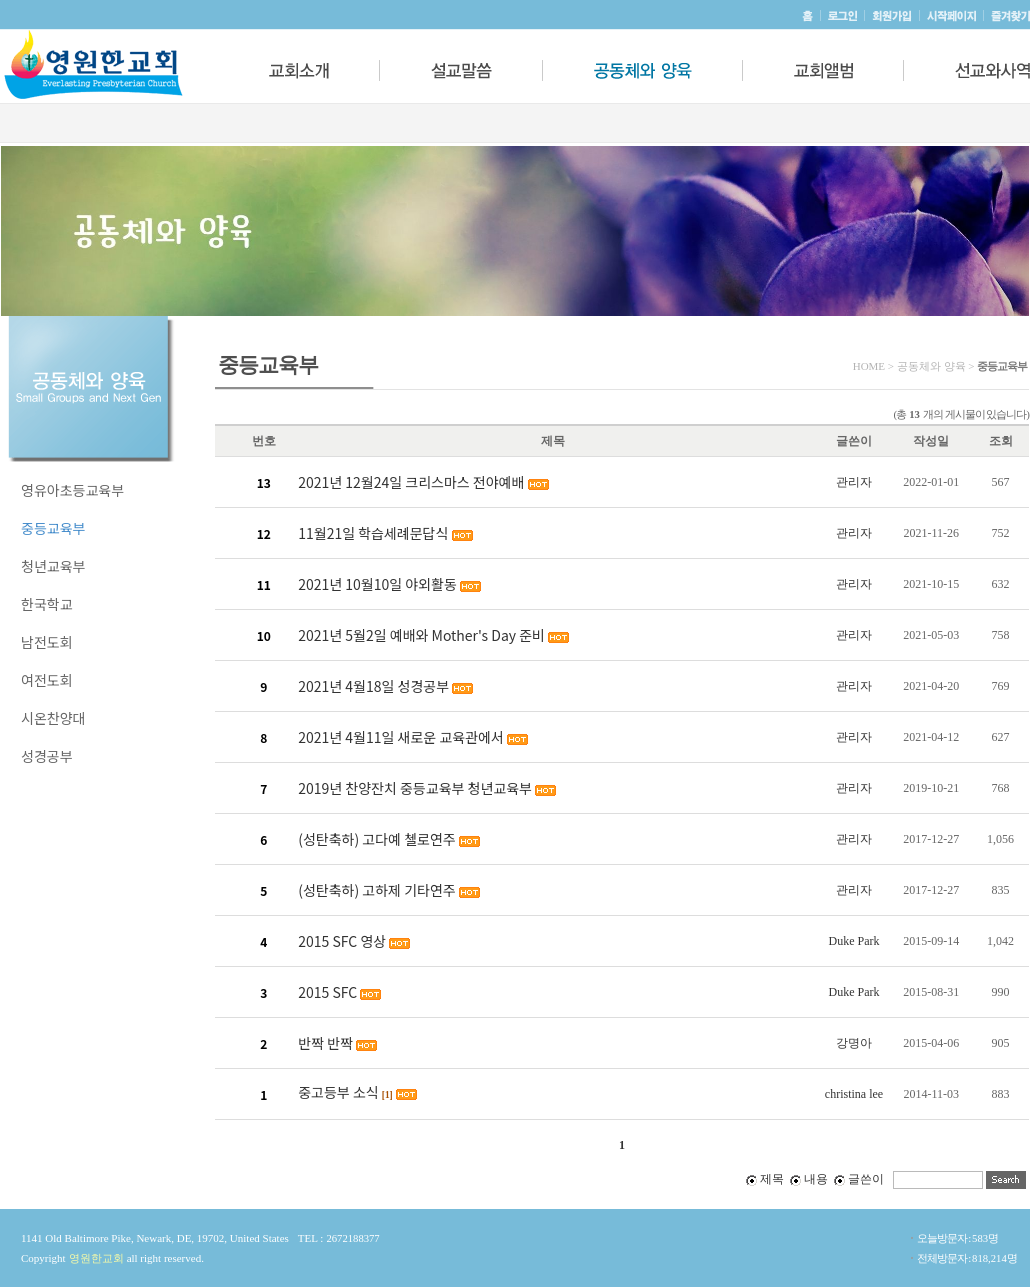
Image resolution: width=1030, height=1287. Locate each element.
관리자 (854, 482)
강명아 (854, 1043)
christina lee (854, 1094)
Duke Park (853, 941)
